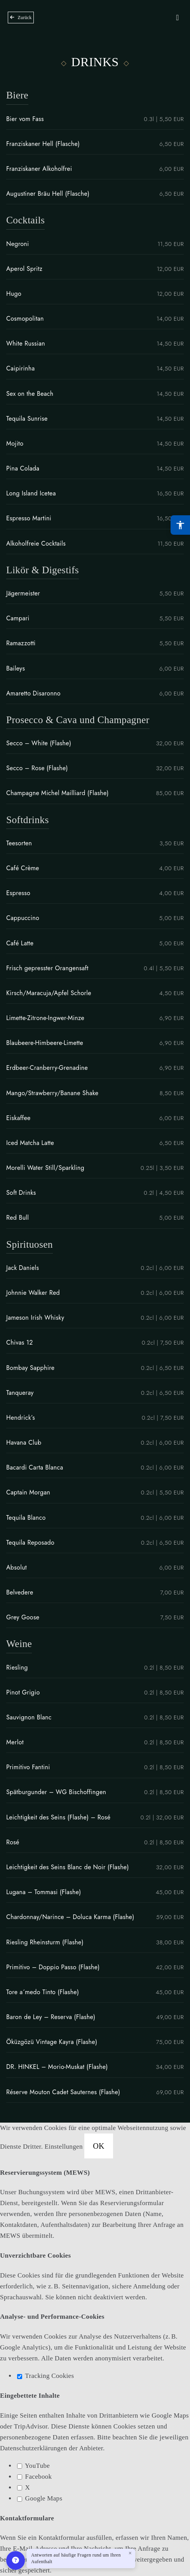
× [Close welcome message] (130, 2553)
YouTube (33, 2465)
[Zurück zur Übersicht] (21, 17)
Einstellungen (65, 2146)
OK (99, 2146)
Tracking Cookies (45, 2375)
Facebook (34, 2476)
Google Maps (39, 2498)
